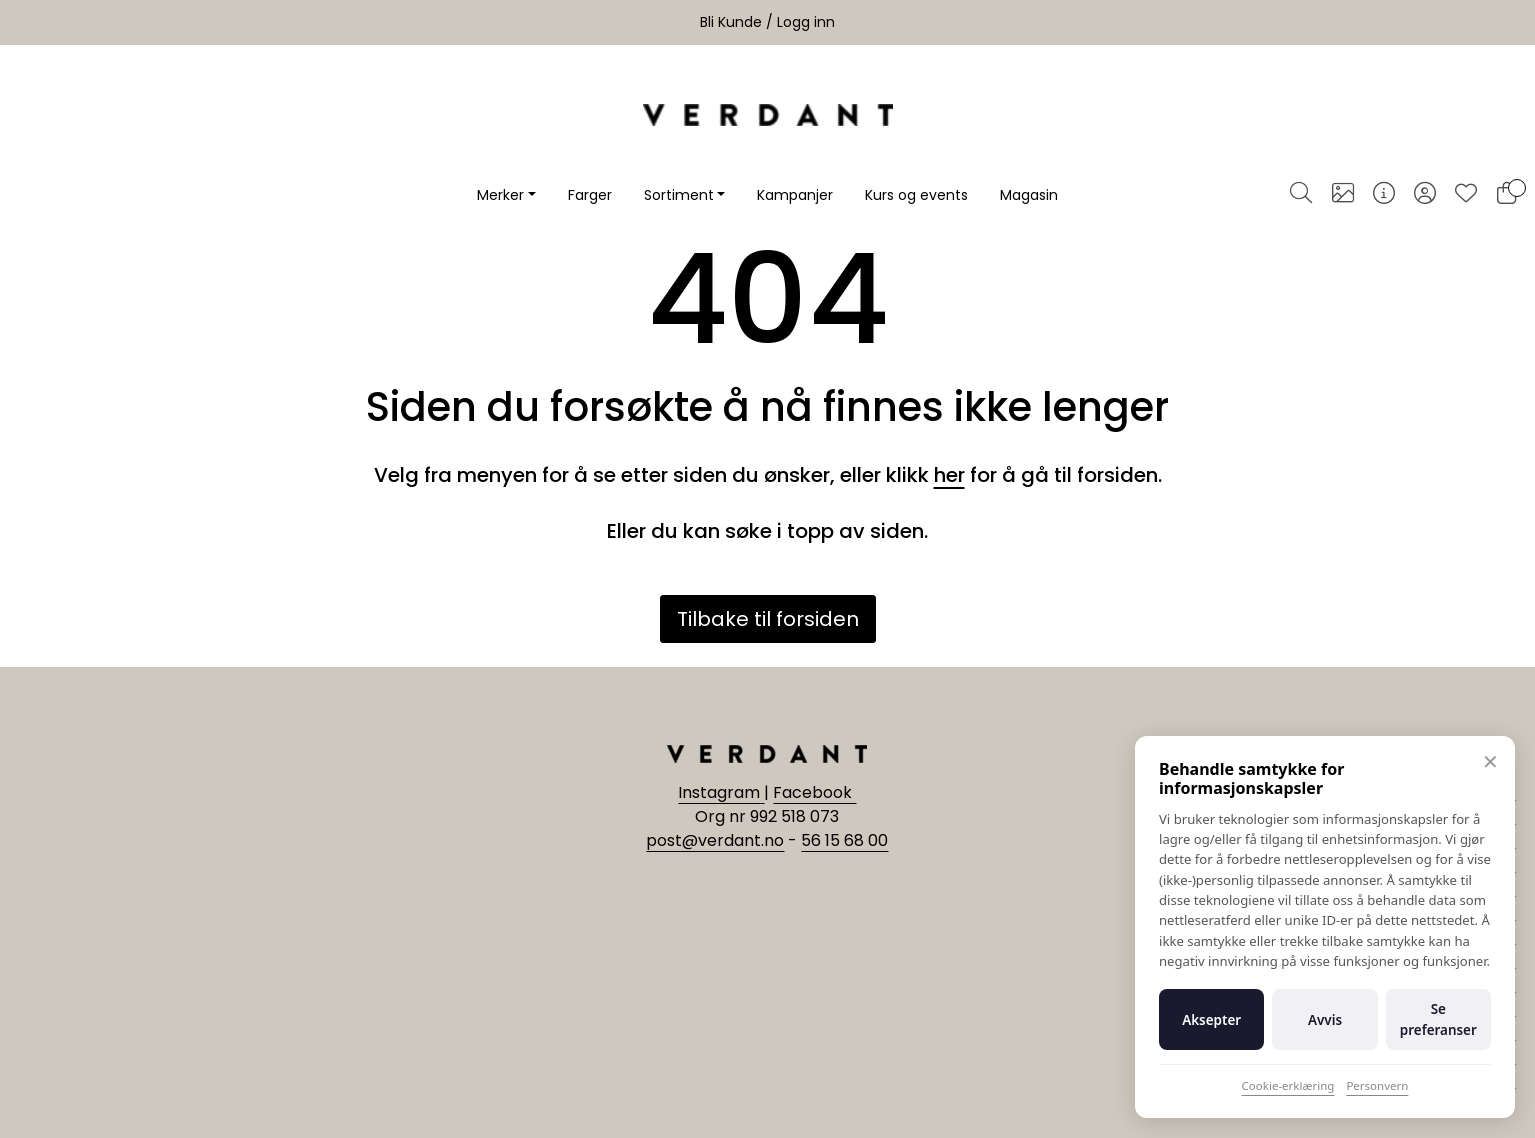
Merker (500, 195)
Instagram (721, 792)
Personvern (1377, 1085)
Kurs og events (916, 195)
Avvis (1325, 1020)
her (949, 475)
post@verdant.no (715, 840)
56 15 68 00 (844, 840)
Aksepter (1211, 1020)
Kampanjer (795, 195)
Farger (590, 195)
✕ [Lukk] (1490, 761)
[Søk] (1301, 195)
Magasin (1029, 195)
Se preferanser (1438, 1019)
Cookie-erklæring (1288, 1085)
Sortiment (679, 195)
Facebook (814, 792)
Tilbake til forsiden (768, 619)
